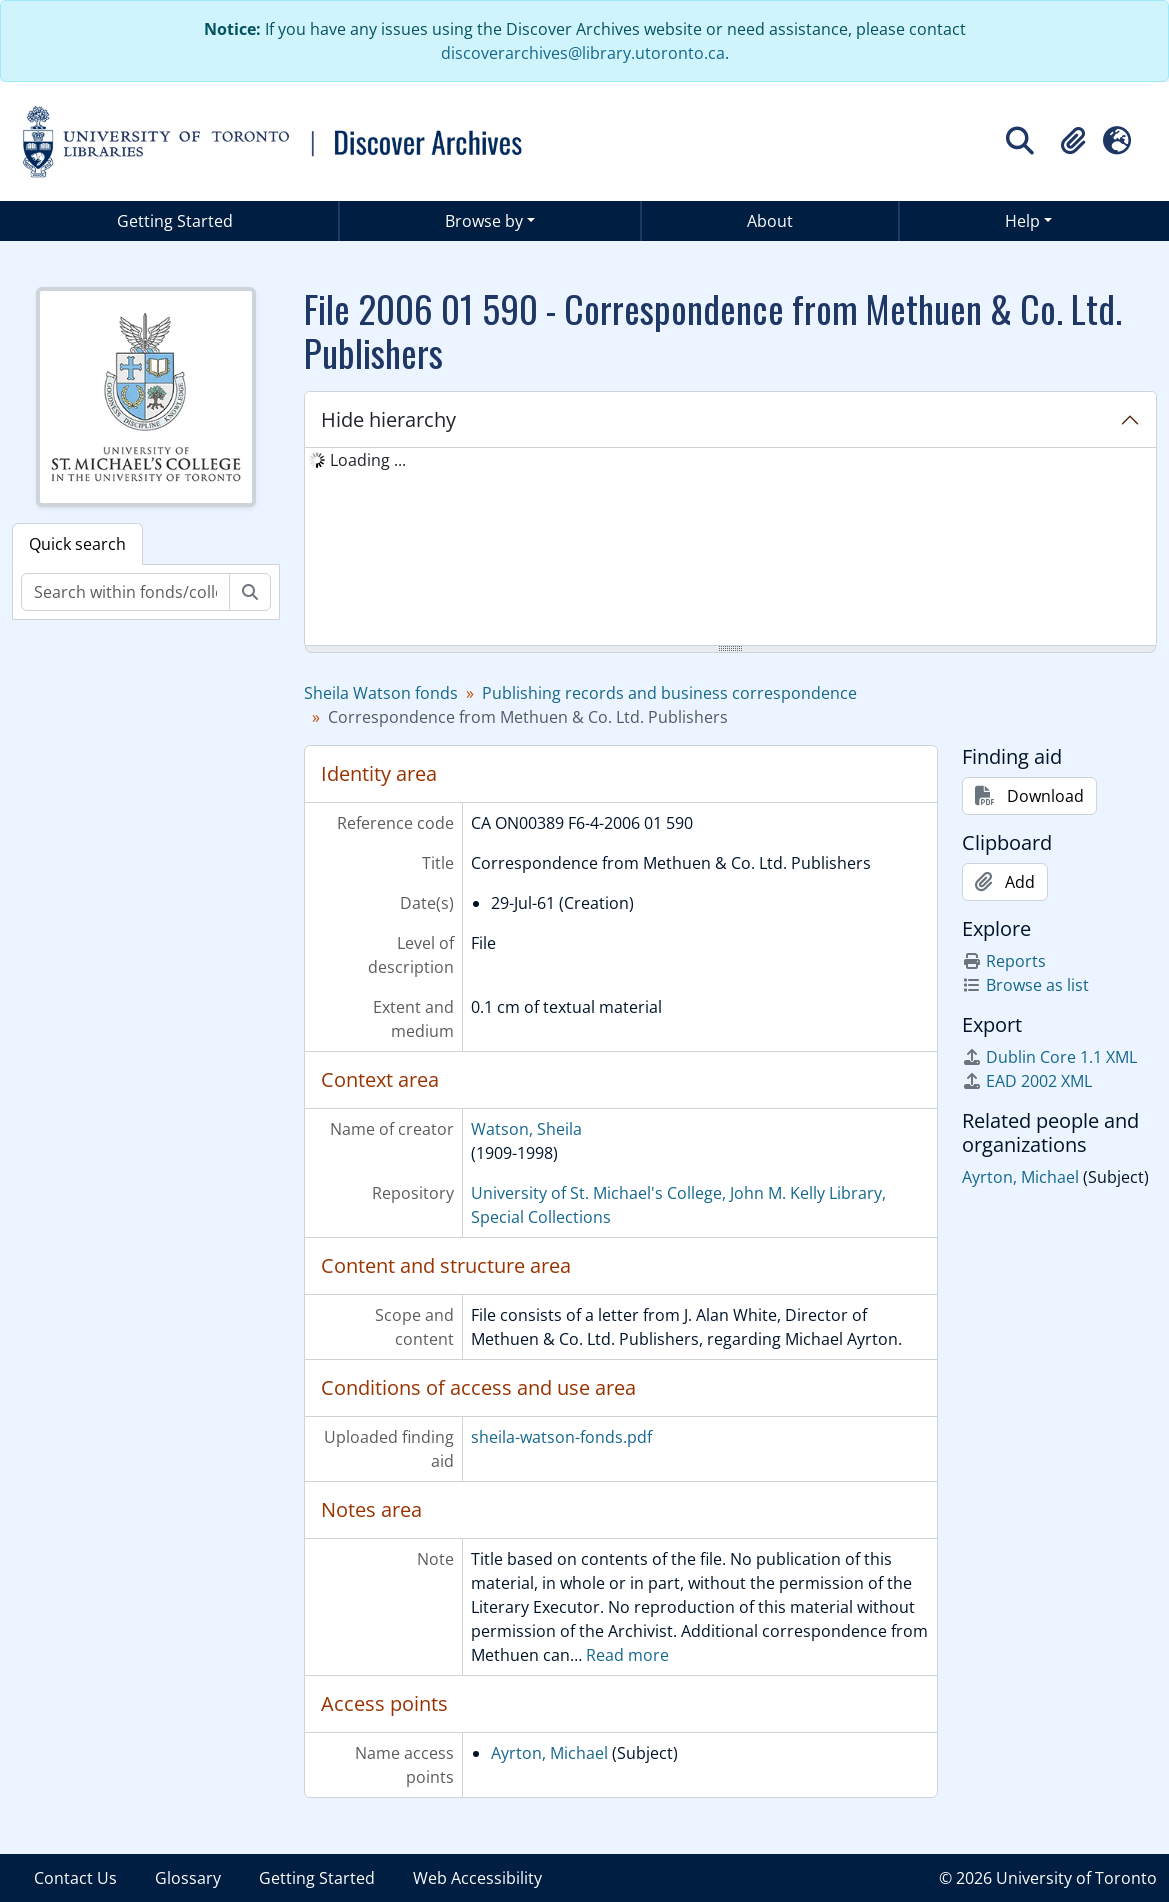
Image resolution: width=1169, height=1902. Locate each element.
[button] (1073, 141)
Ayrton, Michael (549, 1753)
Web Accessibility (477, 1878)
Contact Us (75, 1878)
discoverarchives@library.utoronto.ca (583, 53)
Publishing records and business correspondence (669, 693)
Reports (1004, 961)
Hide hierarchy (388, 419)
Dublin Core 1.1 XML (1049, 1057)
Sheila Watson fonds (381, 693)
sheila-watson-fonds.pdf (561, 1437)
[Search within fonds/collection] (125, 592)
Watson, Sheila (526, 1129)
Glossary (188, 1878)
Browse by (484, 221)
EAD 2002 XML (1027, 1081)
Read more (627, 1655)
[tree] (730, 548)
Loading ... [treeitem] (368, 460)
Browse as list (1025, 985)
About (770, 221)
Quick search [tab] (77, 544)
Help (1022, 221)
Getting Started (175, 221)
